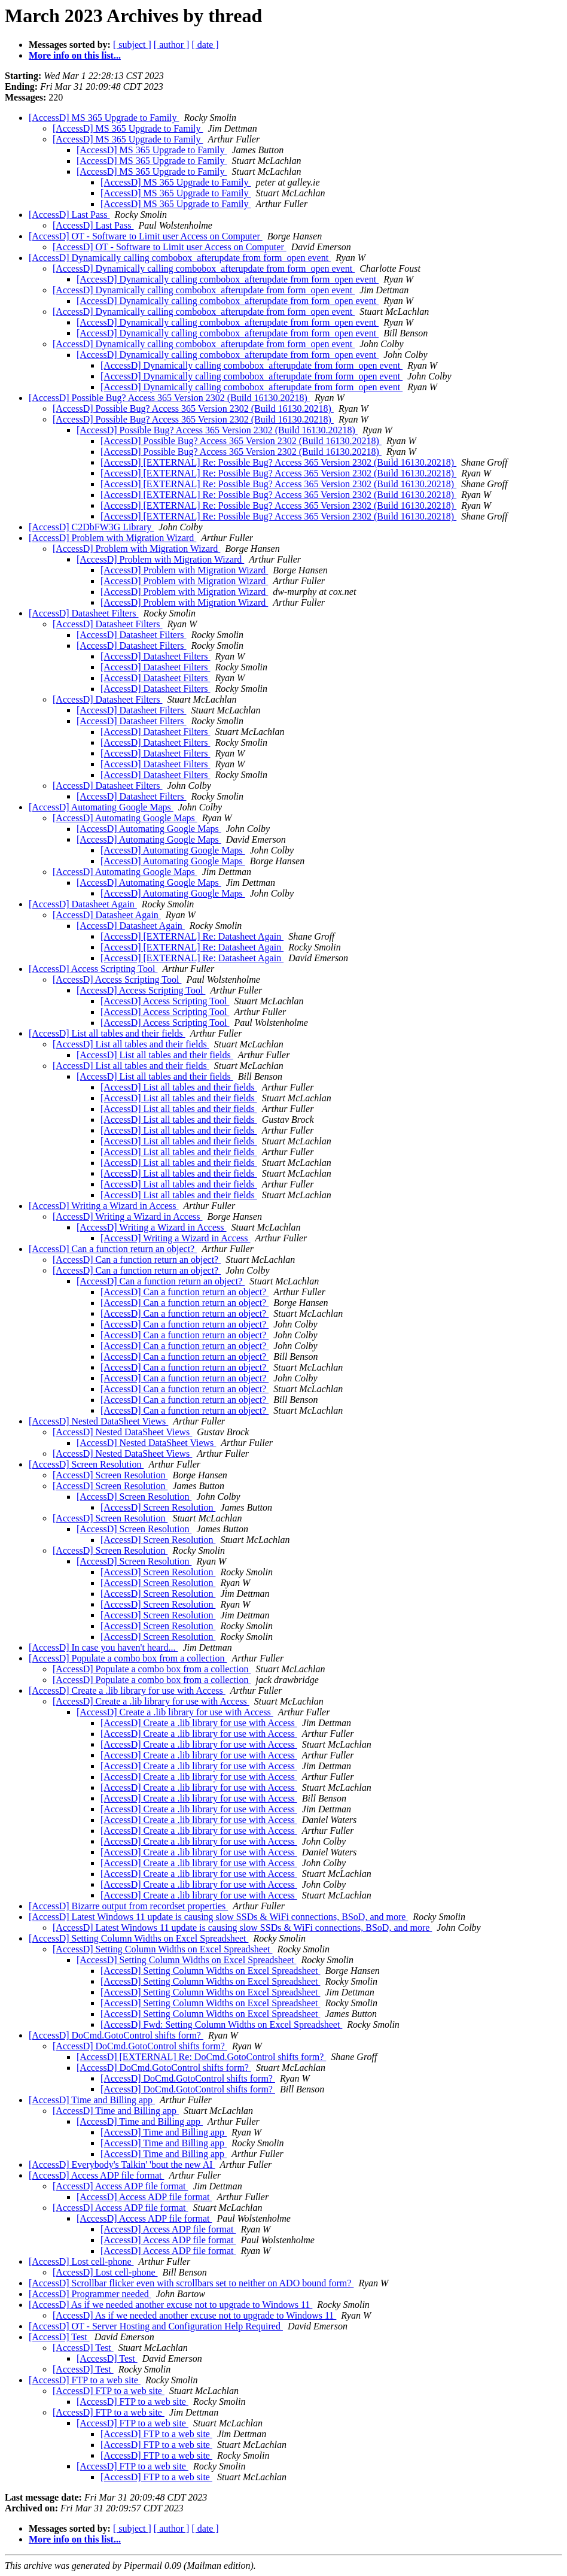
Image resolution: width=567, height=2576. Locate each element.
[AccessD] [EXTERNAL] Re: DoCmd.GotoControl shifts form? (201, 2057)
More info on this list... (75, 55)
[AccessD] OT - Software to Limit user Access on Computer (146, 236)
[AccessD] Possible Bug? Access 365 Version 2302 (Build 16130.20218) (169, 398)
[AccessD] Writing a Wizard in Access (103, 1206)
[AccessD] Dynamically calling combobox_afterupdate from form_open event (180, 258)
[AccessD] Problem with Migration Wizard (112, 538)
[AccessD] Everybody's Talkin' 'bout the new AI (122, 2164)
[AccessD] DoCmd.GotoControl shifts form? (116, 2035)
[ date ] (204, 45)
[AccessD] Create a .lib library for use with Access (127, 1690)
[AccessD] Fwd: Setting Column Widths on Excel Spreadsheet (221, 2024)
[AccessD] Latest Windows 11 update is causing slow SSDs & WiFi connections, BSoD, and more (218, 1917)
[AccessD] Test (59, 2337)
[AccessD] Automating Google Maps (101, 807)
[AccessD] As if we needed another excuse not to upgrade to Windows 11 (170, 2304)
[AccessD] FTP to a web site (85, 2380)
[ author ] (172, 45)
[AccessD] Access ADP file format (96, 2175)
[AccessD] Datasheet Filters (84, 613)
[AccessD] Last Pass (69, 214)
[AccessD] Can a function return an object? (113, 1249)
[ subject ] (132, 45)
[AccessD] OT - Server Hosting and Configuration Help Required (156, 2326)
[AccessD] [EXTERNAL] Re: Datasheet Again (192, 936)
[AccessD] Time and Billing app (92, 2100)
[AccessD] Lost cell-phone (81, 2261)
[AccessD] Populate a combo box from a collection (128, 1658)
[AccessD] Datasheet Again (83, 904)
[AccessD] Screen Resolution (86, 1464)
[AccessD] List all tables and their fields (107, 1033)
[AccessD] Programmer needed (90, 2294)
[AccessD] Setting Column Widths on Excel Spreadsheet (138, 1938)
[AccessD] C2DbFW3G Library (91, 527)
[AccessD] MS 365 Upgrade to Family (104, 118)
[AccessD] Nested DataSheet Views (98, 1421)
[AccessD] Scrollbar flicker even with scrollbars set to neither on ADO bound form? (191, 2283)
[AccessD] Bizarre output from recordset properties (128, 1906)
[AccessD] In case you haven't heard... (103, 1647)
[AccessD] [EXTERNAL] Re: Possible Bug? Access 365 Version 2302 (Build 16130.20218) (278, 462)
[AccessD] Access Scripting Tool (93, 969)
